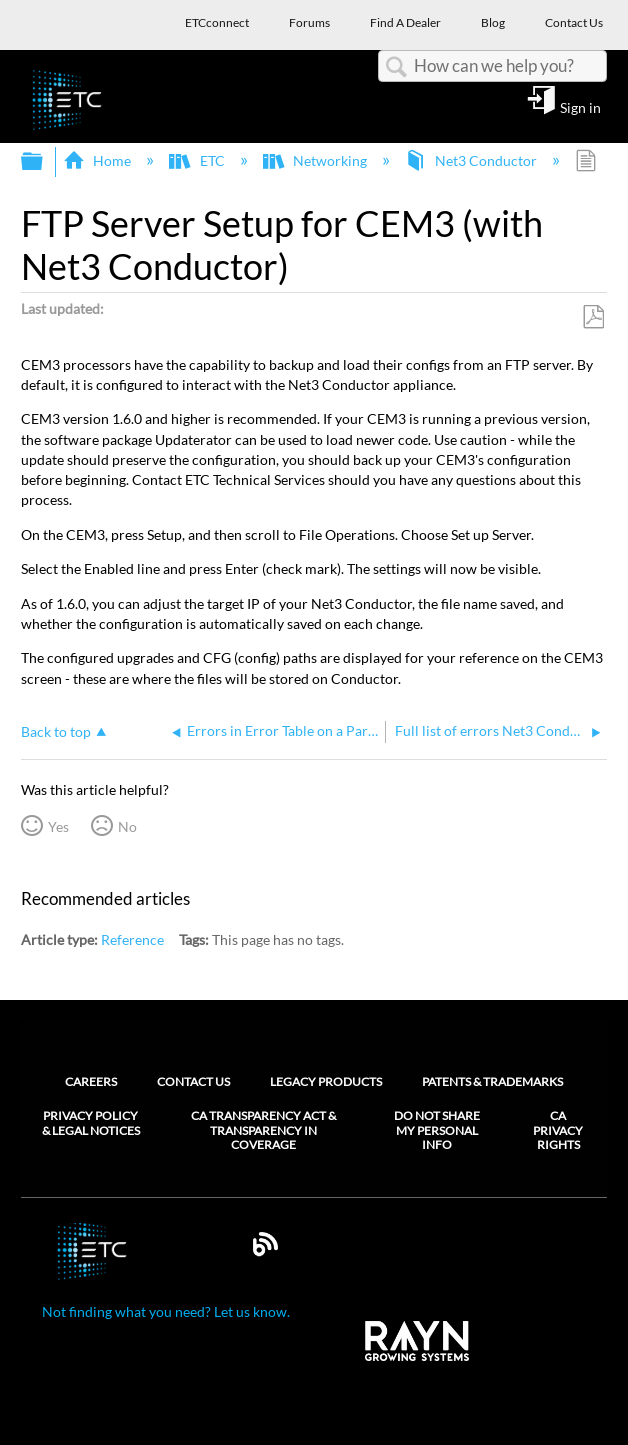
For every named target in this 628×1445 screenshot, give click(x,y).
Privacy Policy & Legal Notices (91, 1123)
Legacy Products (326, 1081)
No (127, 826)
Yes (58, 826)
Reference (132, 939)
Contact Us (193, 1081)
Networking (316, 160)
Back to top (56, 731)
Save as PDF (593, 317)
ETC (198, 160)
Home (98, 160)
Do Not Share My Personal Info (437, 1130)
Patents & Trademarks (492, 1081)
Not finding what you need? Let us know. (166, 1311)
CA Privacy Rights (558, 1130)
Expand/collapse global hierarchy (45, 162)
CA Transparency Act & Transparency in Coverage (263, 1130)
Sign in (580, 107)
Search (396, 67)
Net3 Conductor (472, 160)
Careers (91, 1081)
